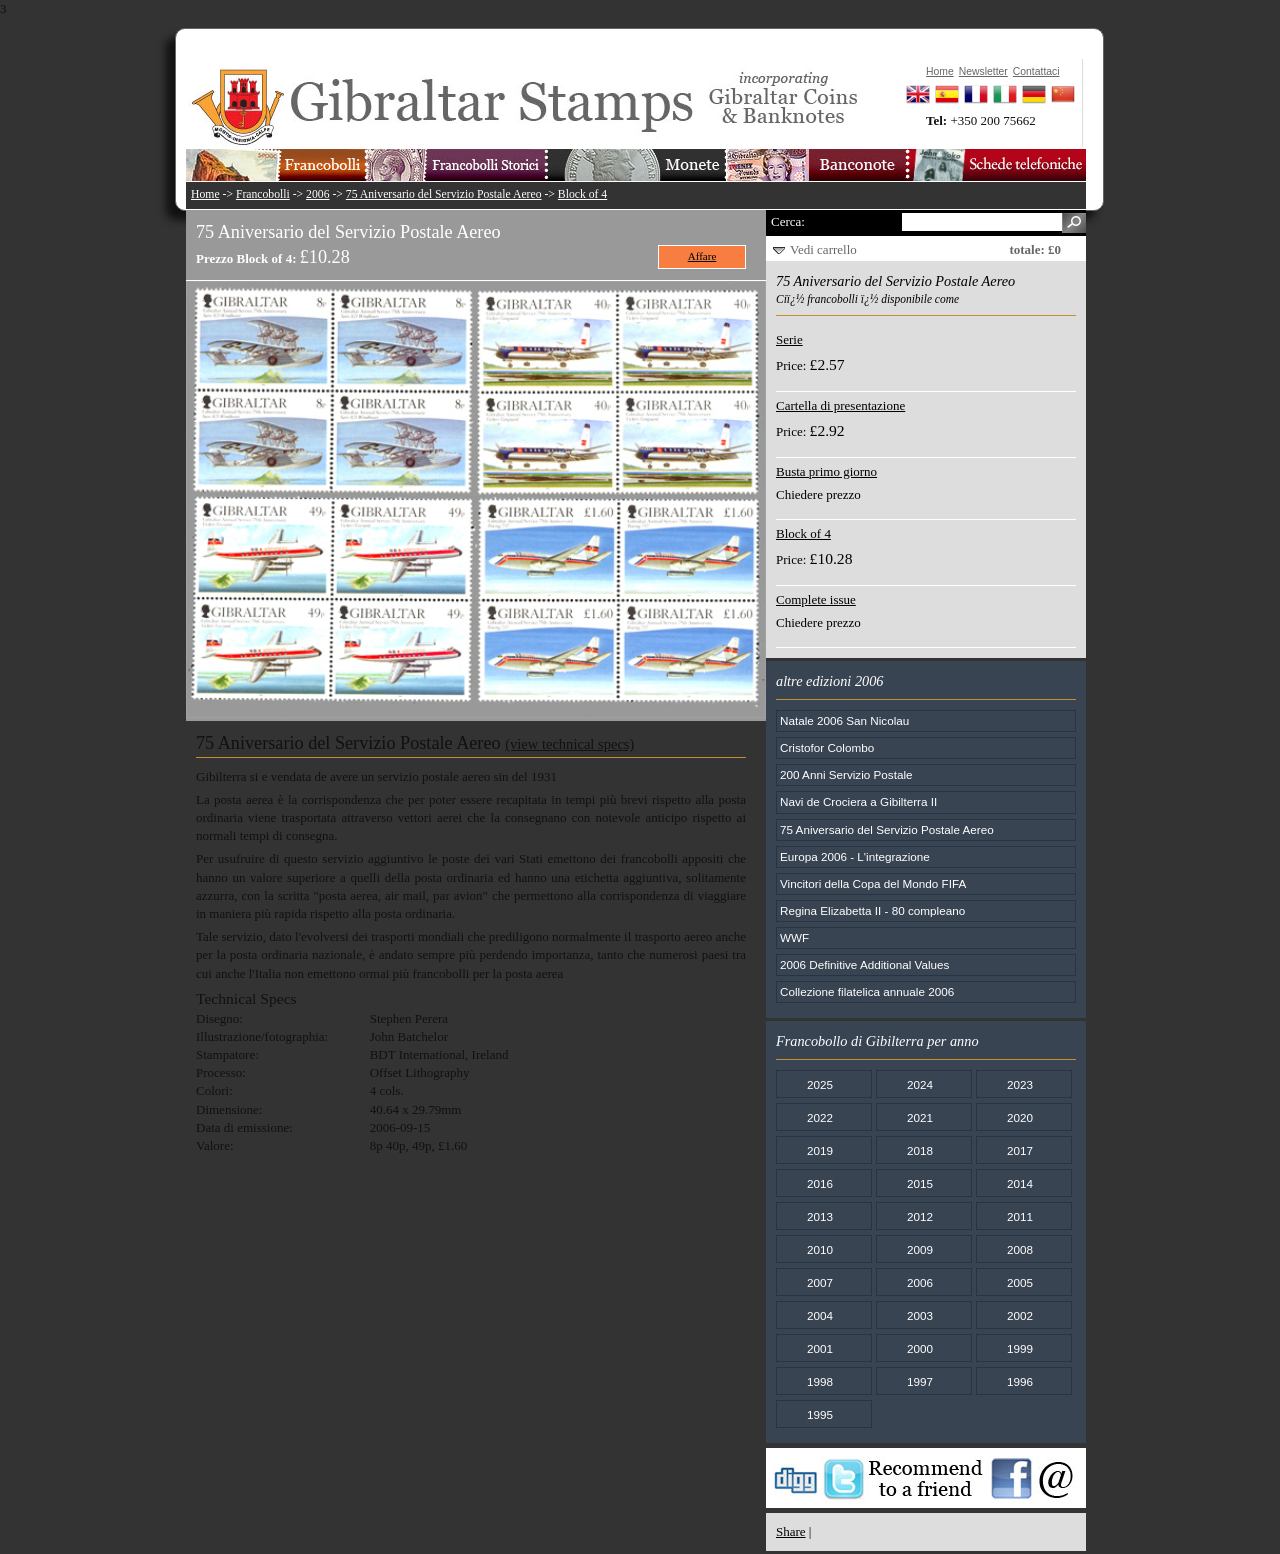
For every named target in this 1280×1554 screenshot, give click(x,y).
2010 (820, 1249)
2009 (920, 1249)
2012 (920, 1216)
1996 (1020, 1381)
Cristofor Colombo (827, 747)
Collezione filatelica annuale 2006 (867, 991)
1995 (820, 1414)
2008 (1020, 1249)
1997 (920, 1381)
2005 (1020, 1282)
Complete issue (816, 599)
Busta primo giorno (826, 471)
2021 (920, 1117)
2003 (920, 1315)
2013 (820, 1216)
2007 (820, 1282)
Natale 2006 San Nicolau (844, 720)
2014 (1020, 1183)
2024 (920, 1084)
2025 (820, 1084)
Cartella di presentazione (840, 405)
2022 (820, 1117)
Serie (789, 339)
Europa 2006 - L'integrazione (855, 856)
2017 (1020, 1150)
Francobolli (263, 194)
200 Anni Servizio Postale (846, 774)
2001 (820, 1348)
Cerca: (788, 221)
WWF (794, 937)
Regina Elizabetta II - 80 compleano (872, 910)
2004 (820, 1315)
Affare (702, 256)
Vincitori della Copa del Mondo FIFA (873, 883)
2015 (920, 1183)
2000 (920, 1348)
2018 (920, 1150)
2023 (1020, 1084)
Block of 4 (582, 194)
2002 (1020, 1315)
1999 (1020, 1348)
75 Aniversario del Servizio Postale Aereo (444, 194)
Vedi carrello (823, 249)
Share (791, 1531)
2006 (317, 194)
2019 (820, 1150)
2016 (820, 1183)
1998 (820, 1381)
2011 (1020, 1216)
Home (205, 194)
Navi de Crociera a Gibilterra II (858, 801)
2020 (1020, 1117)
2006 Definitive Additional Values (864, 964)
